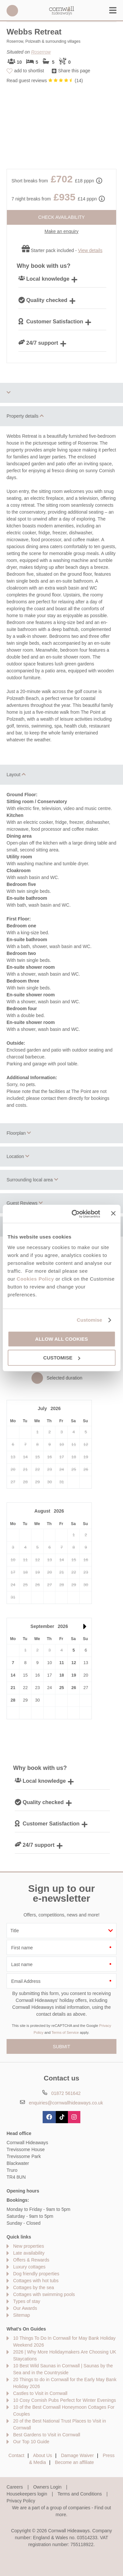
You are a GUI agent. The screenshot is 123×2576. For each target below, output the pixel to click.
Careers (15, 2487)
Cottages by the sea (33, 2287)
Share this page (74, 70)
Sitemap (21, 2315)
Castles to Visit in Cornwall (40, 2393)
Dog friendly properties (36, 2273)
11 (61, 1662)
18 (61, 1675)
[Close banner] (113, 1213)
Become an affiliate (74, 2462)
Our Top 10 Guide (31, 2441)
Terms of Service (65, 2032)
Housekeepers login (27, 2493)
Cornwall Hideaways (62, 10)
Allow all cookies (61, 1339)
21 (12, 1687)
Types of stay (26, 2301)
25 (61, 1687)
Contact (16, 2455)
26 (73, 1687)
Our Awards (25, 2308)
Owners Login (47, 2487)
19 (73, 1675)
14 (12, 1675)
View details (90, 250)
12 (73, 1662)
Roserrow (41, 52)
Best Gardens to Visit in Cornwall (46, 2434)
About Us (42, 2455)
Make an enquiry (62, 231)
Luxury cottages (29, 2266)
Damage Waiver (77, 2455)
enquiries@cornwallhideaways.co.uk (66, 2102)
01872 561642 (12, 10)
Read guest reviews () (45, 80)
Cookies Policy (35, 1279)
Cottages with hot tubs (36, 2280)
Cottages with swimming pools (44, 2294)
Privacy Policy (21, 2500)
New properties (28, 2246)
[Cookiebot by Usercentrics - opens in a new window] (74, 1214)
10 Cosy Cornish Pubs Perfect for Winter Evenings (64, 2400)
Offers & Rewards (31, 2260)
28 (12, 1700)
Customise (89, 1320)
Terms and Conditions (79, 2493)
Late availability (29, 2253)
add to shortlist (29, 70)
